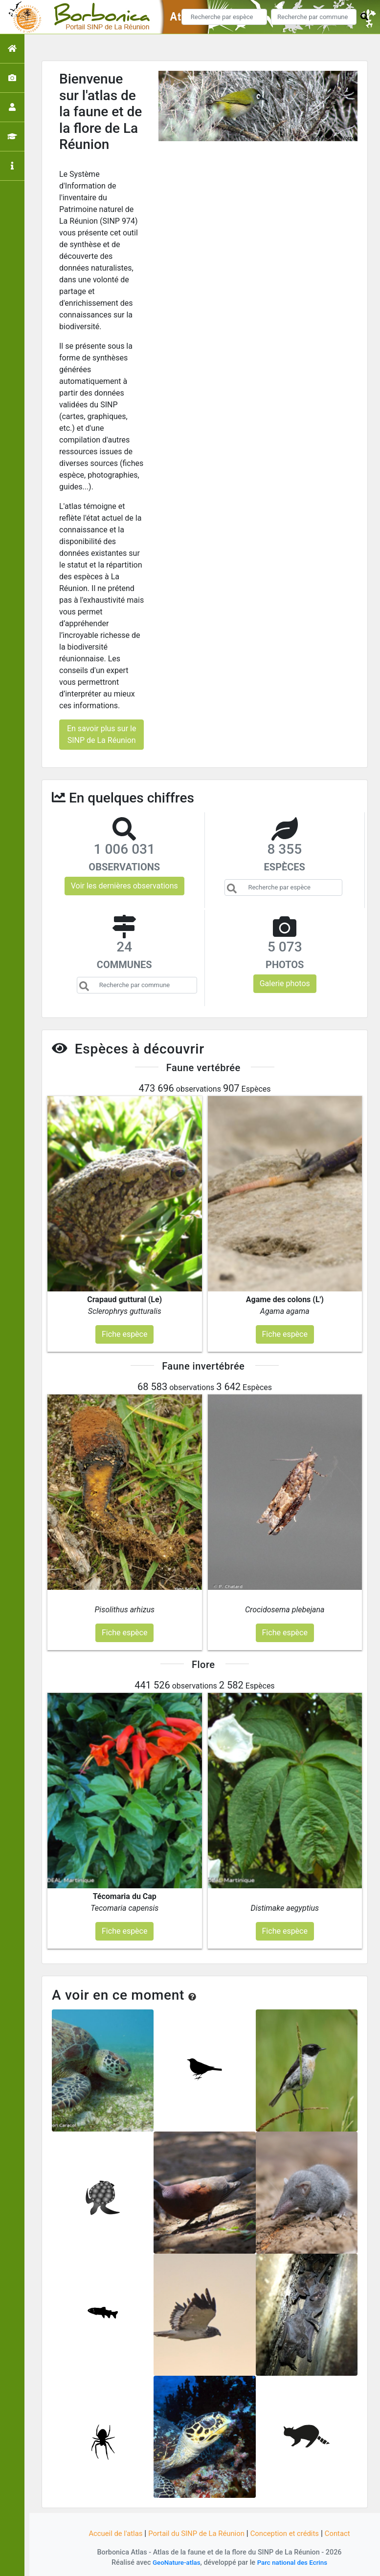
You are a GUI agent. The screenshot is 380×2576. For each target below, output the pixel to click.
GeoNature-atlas (173, 2562)
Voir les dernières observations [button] (124, 885)
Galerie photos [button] (285, 983)
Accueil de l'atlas (108, 2533)
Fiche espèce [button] (124, 1334)
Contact (346, 2533)
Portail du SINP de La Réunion (194, 2533)
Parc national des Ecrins (294, 2562)
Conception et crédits (289, 2533)
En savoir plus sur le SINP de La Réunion (101, 734)
